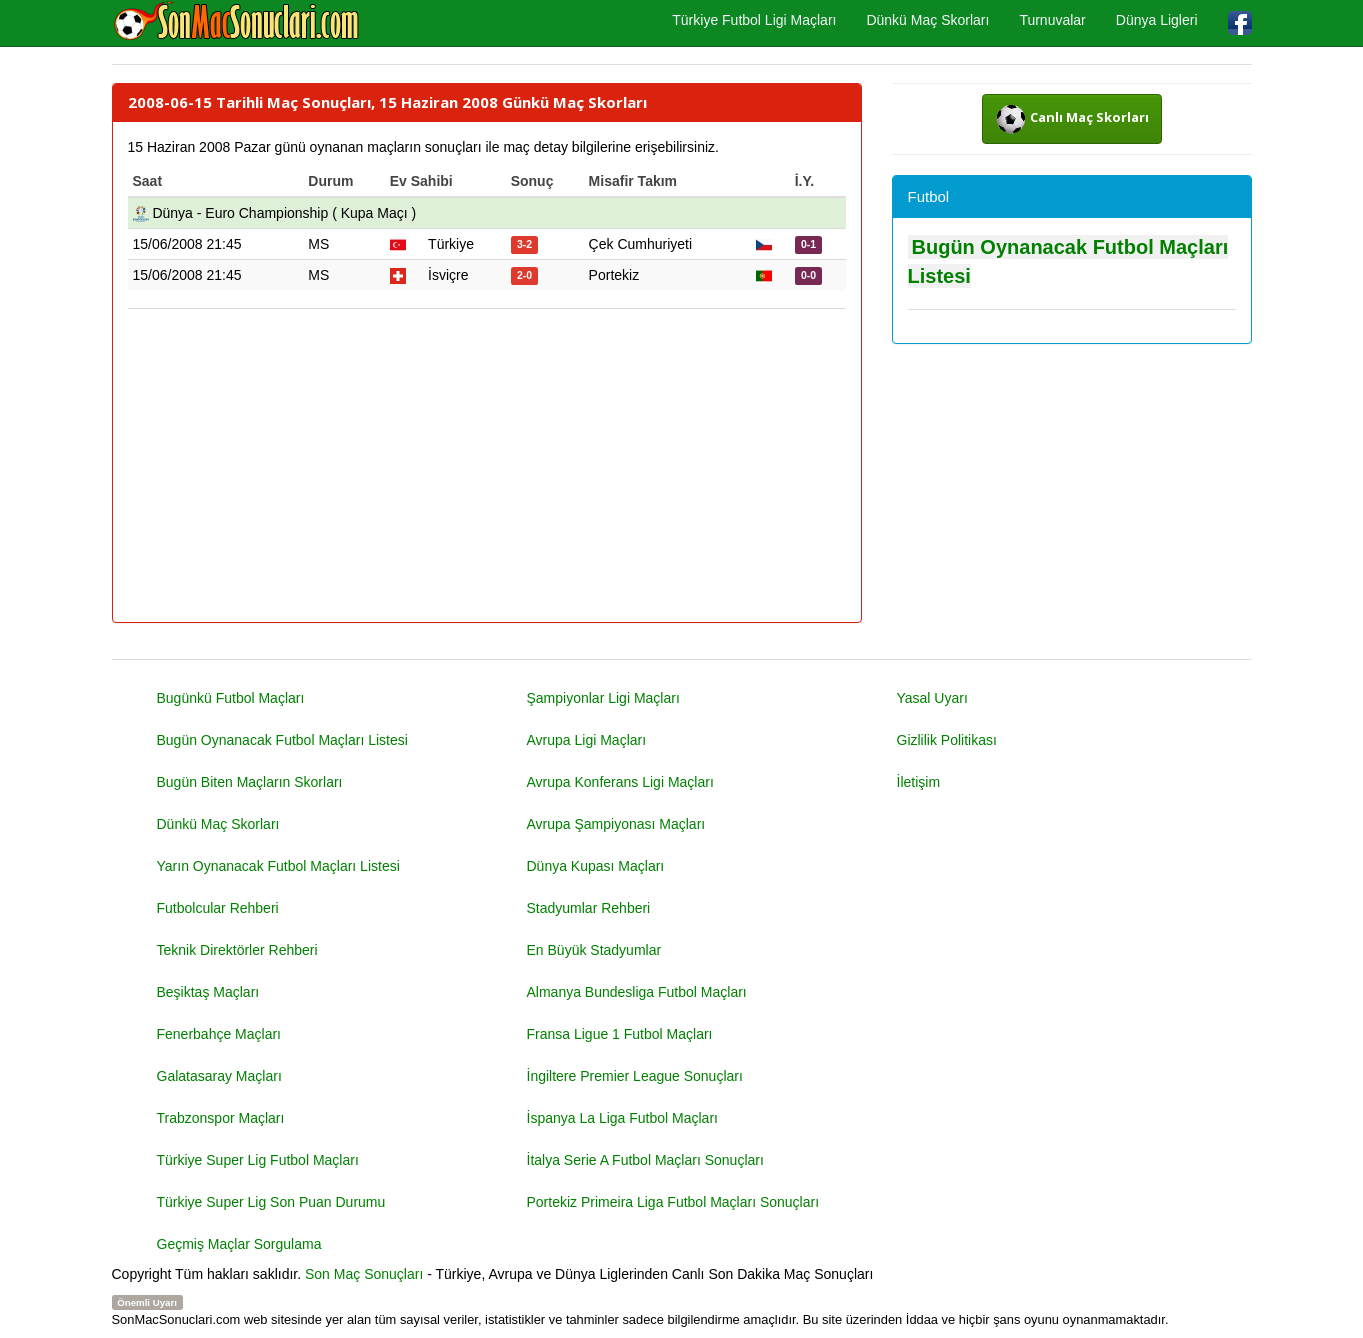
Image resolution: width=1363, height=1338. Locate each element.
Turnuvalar (1052, 20)
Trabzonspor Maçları (221, 1118)
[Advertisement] (487, 467)
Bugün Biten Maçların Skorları (250, 782)
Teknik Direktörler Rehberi (237, 950)
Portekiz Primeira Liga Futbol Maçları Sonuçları (673, 1202)
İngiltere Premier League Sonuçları (635, 1076)
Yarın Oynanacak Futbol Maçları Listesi (278, 866)
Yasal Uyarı (932, 698)
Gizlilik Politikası (947, 740)
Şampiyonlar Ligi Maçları (603, 698)
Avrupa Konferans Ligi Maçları (620, 782)
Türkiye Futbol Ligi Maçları (754, 20)
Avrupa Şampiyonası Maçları (616, 824)
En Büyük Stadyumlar (594, 950)
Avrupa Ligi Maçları (587, 740)
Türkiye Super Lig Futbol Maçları (258, 1160)
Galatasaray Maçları (219, 1076)
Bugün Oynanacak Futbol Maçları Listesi (282, 740)
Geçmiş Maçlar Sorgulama (239, 1244)
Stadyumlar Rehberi (589, 908)
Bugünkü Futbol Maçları (231, 698)
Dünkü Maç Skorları (927, 20)
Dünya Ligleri (1157, 20)
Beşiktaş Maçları (208, 992)
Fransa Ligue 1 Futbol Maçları (620, 1034)
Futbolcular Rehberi (218, 908)
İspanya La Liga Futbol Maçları (622, 1118)
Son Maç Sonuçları (364, 1274)
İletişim (919, 782)
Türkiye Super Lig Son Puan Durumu (271, 1202)
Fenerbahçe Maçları (219, 1034)
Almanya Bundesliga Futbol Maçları (637, 992)
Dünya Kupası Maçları (596, 866)
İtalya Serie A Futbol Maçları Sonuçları (645, 1160)
